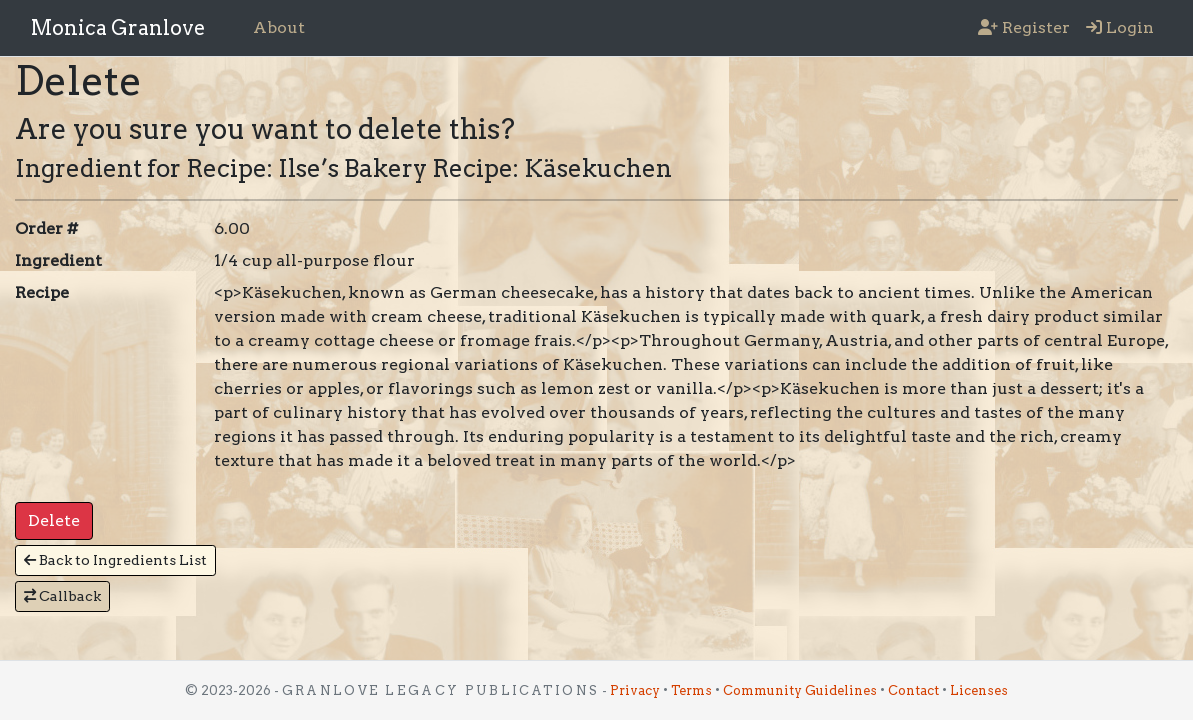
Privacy (635, 690)
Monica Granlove (118, 28)
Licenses (979, 690)
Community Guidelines (800, 690)
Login (1120, 27)
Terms (691, 690)
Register (1024, 27)
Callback (62, 596)
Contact (913, 690)
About (279, 27)
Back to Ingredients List (115, 560)
